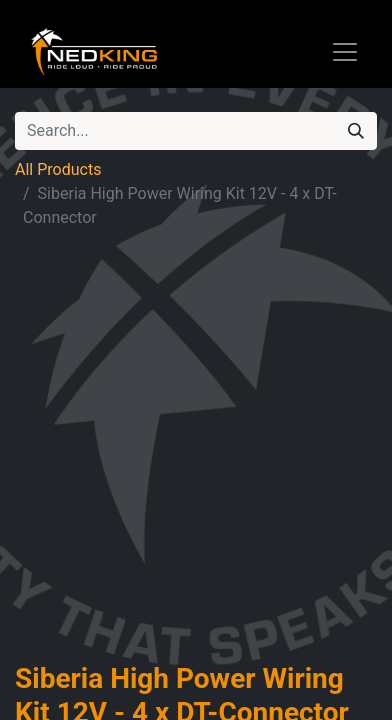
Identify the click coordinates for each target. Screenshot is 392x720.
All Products (58, 169)
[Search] (356, 131)
